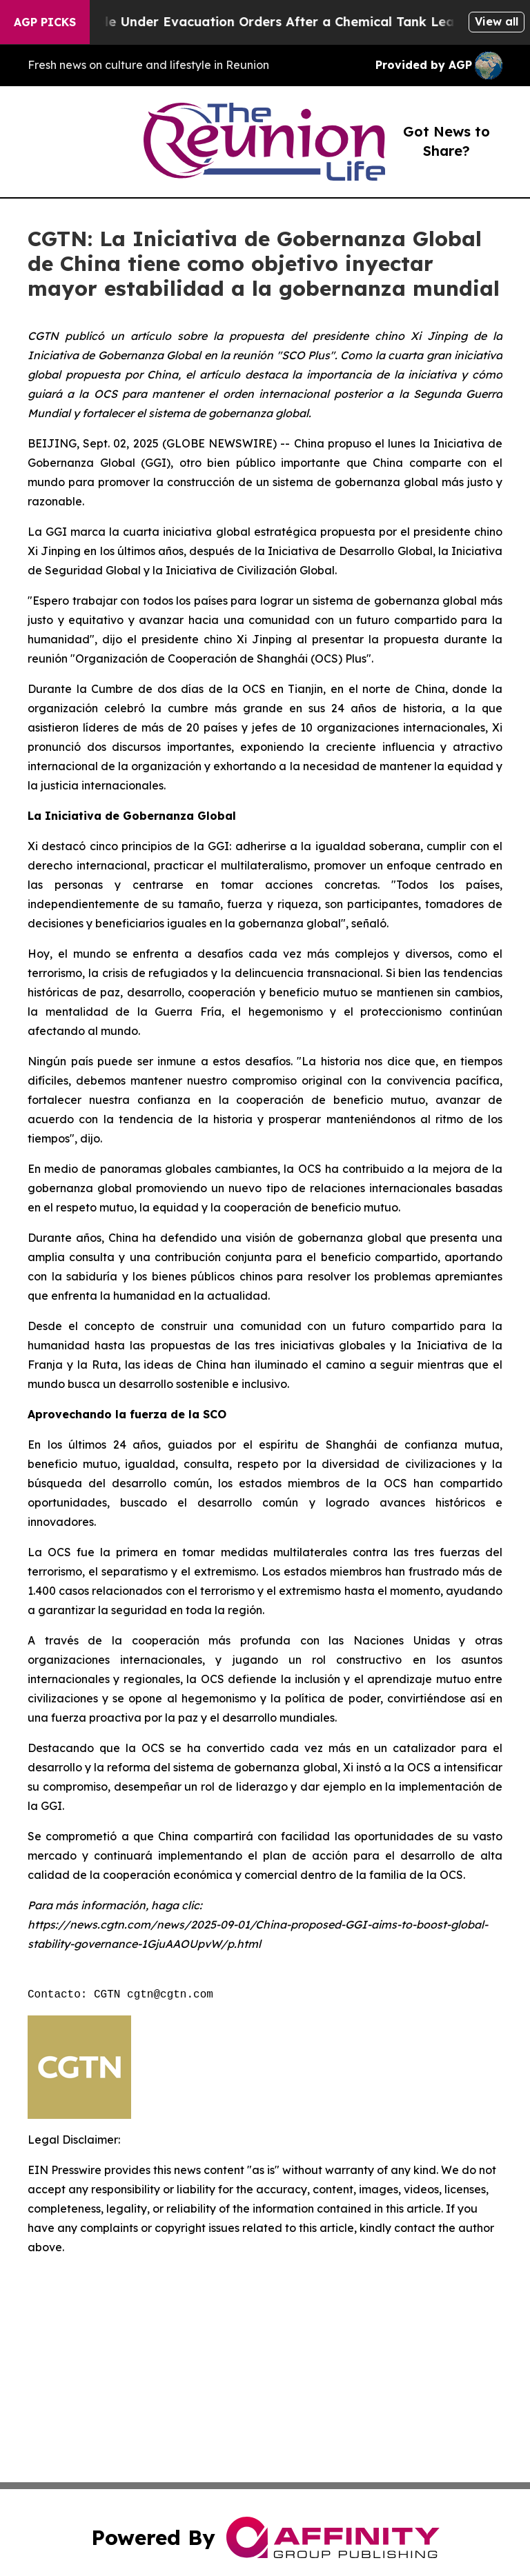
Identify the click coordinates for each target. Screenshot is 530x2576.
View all (496, 21)
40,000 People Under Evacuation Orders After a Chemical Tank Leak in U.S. (273, 22)
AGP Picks (45, 22)
